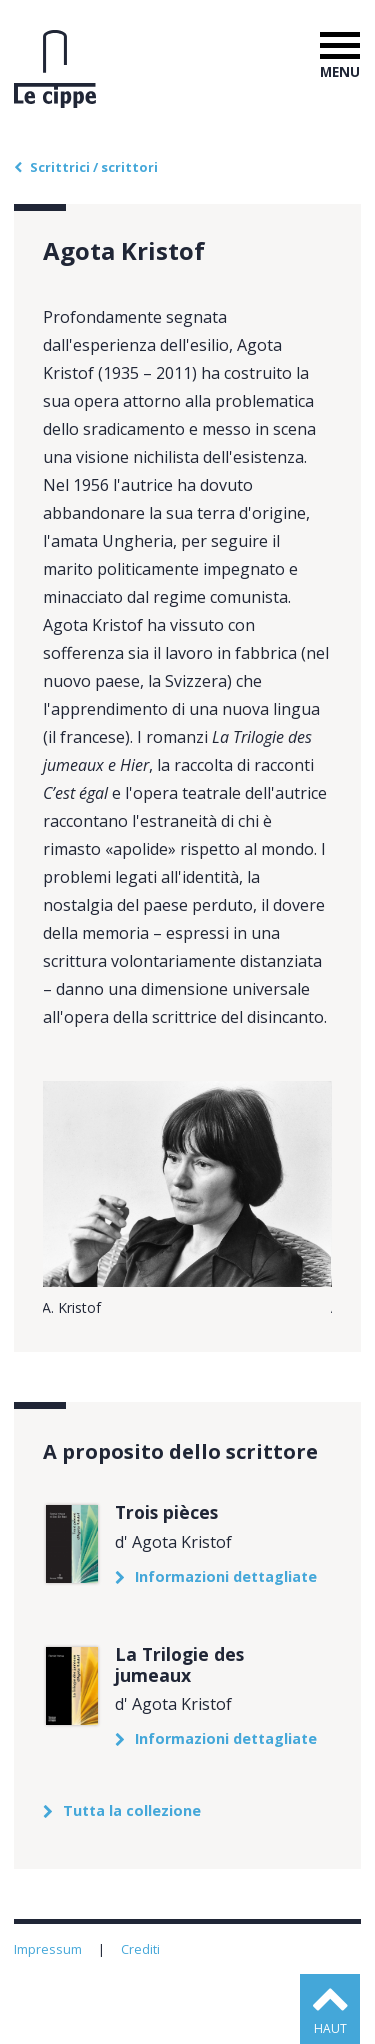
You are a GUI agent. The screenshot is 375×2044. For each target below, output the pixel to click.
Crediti (142, 1949)
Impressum (49, 1949)
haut (330, 2028)
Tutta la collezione (132, 1811)
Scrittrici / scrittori (94, 167)
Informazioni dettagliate (226, 1577)
